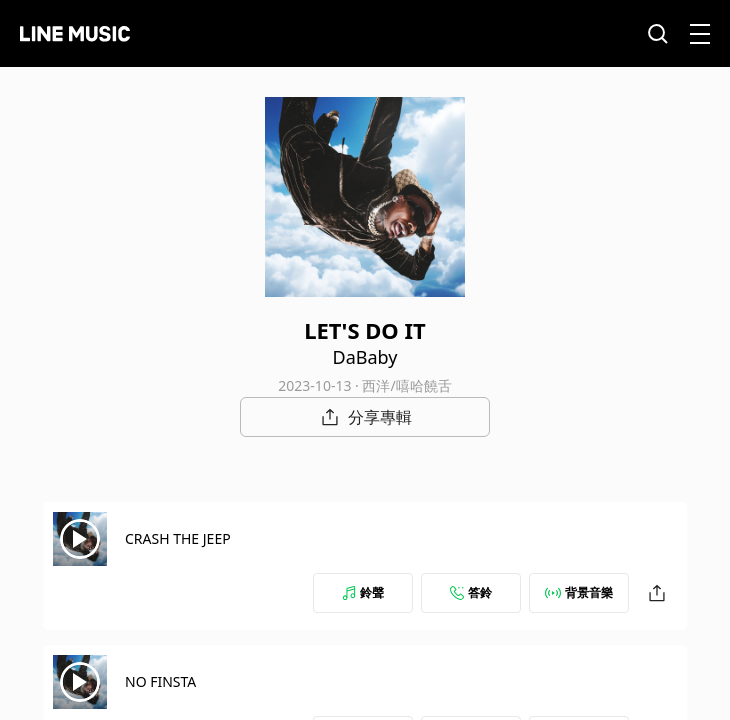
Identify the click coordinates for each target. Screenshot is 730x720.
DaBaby (365, 357)
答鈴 (471, 592)
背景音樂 (579, 592)
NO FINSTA (160, 681)
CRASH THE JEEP (178, 538)
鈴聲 (363, 592)
